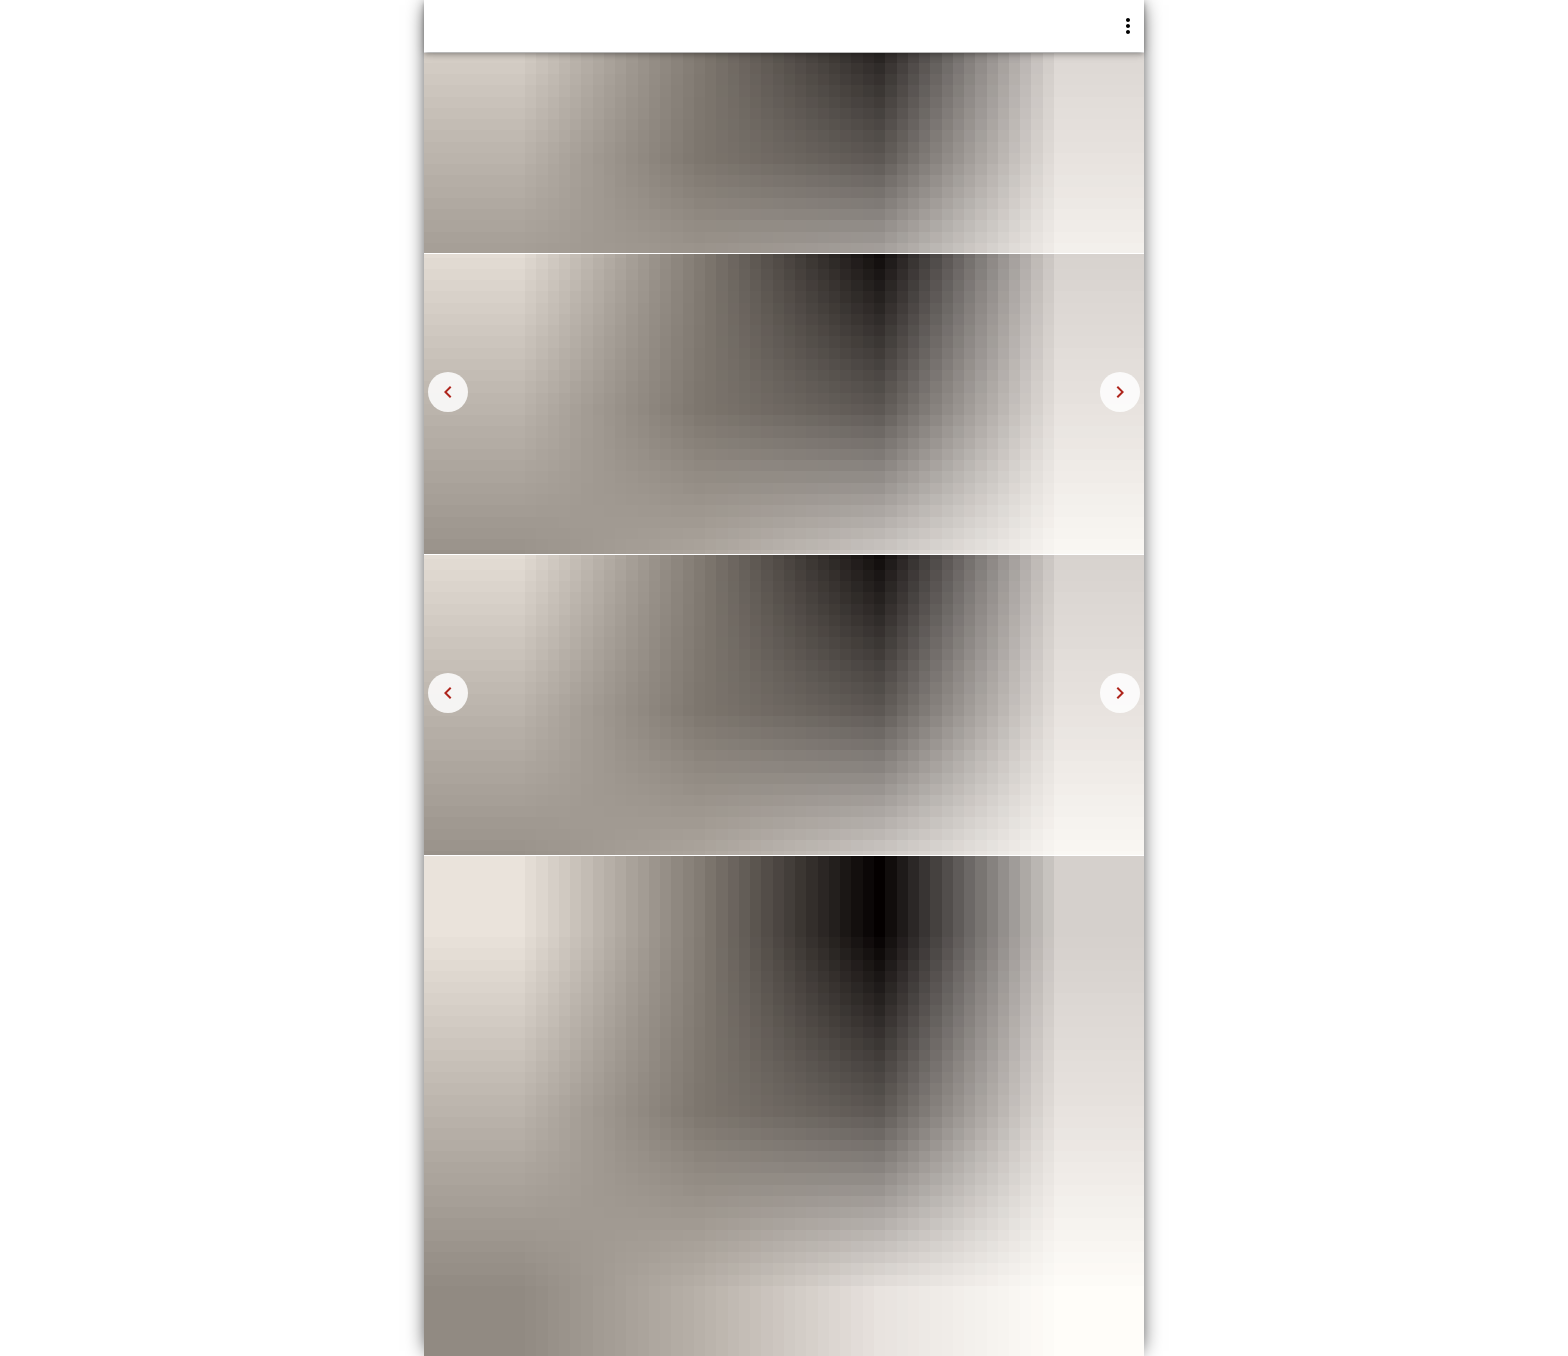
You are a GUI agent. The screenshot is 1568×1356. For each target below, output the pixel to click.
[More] (1128, 26)
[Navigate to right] (1120, 392)
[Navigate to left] (448, 392)
